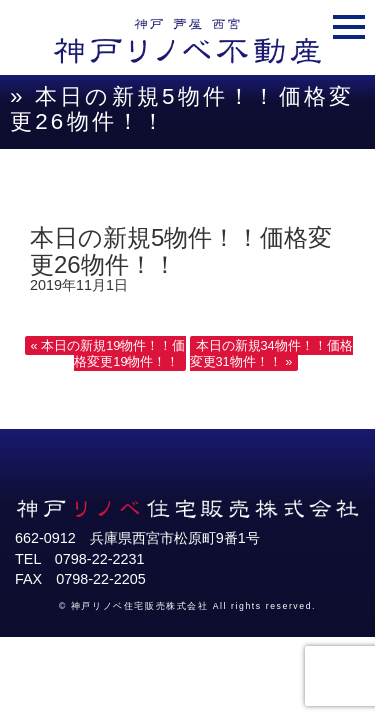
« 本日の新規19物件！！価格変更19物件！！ (108, 353)
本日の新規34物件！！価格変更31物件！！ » (271, 353)
